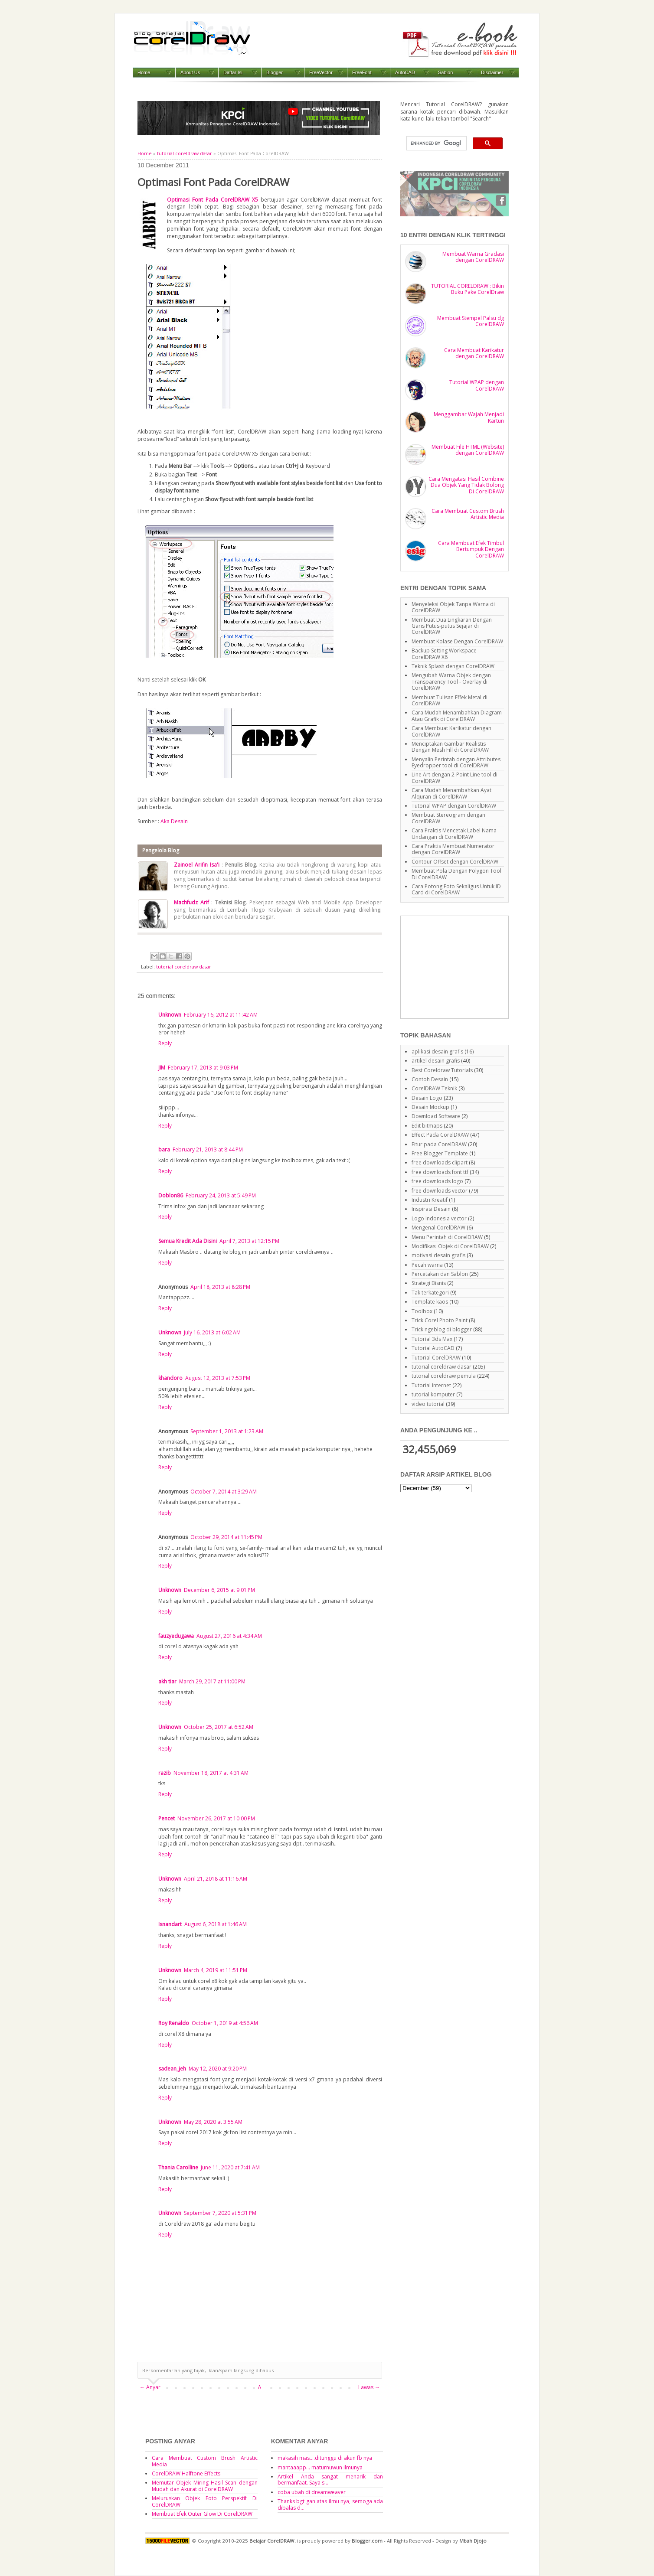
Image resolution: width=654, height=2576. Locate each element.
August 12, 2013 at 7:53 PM (217, 1378)
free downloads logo (437, 1181)
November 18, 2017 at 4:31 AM (211, 1773)
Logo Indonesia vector (439, 1218)
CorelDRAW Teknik (434, 1088)
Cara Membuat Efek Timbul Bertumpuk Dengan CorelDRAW (471, 549)
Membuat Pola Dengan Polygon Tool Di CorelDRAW (456, 873)
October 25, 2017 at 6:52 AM (218, 1727)
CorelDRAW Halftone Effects (186, 2473)
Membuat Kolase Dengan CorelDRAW (457, 641)
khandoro (170, 1378)
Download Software (436, 1116)
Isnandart (170, 1924)
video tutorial (428, 1404)
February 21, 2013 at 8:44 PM (208, 1149)
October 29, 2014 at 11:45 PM (226, 1537)
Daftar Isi (232, 72)
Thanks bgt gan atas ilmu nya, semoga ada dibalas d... (330, 2504)
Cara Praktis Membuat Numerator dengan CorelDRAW (453, 849)
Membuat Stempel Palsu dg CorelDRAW (470, 321)
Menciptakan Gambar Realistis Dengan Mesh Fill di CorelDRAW (450, 746)
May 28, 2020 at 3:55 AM (213, 2122)
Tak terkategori (430, 1292)
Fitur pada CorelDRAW (439, 1144)
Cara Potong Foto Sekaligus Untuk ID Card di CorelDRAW (456, 889)
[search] (436, 143)
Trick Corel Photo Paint (440, 1320)
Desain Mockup (430, 1107)
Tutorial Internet (431, 1385)
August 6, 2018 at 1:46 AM (215, 1924)
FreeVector (321, 72)
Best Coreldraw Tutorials (442, 1070)
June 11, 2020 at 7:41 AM (230, 2167)
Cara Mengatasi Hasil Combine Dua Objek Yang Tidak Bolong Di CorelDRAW (466, 485)
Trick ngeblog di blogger (442, 1329)
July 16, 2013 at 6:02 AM (212, 1332)
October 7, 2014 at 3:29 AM (223, 1491)
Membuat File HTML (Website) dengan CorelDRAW (468, 450)
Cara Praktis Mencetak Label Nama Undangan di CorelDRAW (454, 833)
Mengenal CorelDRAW (438, 1227)
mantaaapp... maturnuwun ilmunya (320, 2467)
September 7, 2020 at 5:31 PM (220, 2213)
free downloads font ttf (440, 1172)
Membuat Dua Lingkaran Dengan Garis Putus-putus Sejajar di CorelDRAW (452, 626)
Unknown (169, 1014)
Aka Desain (174, 821)
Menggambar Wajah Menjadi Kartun (469, 417)
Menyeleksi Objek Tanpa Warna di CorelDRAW (453, 607)
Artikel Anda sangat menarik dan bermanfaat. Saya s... (330, 2479)
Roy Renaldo (173, 2023)
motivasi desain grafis (438, 1255)
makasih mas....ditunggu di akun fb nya (325, 2458)
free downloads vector (440, 1190)
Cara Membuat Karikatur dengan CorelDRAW (474, 353)
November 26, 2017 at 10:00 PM (216, 1818)
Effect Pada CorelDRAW (440, 1134)
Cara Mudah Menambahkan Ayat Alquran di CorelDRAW (451, 793)
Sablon (445, 72)
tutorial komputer (433, 1394)
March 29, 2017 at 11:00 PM (212, 1681)
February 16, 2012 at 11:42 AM (221, 1014)
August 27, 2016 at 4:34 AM (229, 1636)
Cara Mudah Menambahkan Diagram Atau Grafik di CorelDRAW (457, 715)
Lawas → (369, 2387)
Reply (165, 1043)
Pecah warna (427, 1264)
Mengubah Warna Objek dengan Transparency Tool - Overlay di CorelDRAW (451, 681)
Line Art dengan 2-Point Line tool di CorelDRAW (454, 777)
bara (164, 1149)
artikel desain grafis (436, 1060)
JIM (161, 1067)
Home (143, 72)
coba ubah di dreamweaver (312, 2492)
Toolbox (422, 1311)
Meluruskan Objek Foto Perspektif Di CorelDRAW (205, 2501)
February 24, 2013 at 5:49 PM (221, 1195)
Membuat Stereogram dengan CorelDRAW (448, 818)
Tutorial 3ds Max (432, 1339)
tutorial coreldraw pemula (444, 1375)
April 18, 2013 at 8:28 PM (220, 1287)
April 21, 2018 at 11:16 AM (215, 1878)
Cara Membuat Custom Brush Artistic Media (468, 514)
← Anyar (150, 2387)
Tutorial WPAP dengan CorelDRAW (476, 385)
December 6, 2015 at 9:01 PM (219, 1590)
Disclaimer (492, 72)
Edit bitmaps (427, 1125)
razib (164, 1773)
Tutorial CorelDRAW (436, 1357)
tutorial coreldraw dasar (184, 153)
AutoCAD (405, 72)
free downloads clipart (440, 1162)
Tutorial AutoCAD (433, 1348)
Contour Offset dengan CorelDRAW (455, 861)
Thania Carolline (178, 2167)
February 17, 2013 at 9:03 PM (203, 1067)
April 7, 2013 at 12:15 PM (249, 1241)
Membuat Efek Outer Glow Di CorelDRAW (202, 2513)
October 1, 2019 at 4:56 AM (225, 2023)
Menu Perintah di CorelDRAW (447, 1237)
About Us (190, 72)
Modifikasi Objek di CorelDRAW (450, 1246)
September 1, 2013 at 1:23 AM (226, 1431)
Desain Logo (427, 1098)
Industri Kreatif (430, 1199)
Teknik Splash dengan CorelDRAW (453, 666)
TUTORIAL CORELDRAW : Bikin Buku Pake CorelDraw (467, 289)
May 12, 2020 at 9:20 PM (218, 2068)
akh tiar (167, 1681)
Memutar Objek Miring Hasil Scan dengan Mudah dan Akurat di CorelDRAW (205, 2485)
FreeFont (362, 72)
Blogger (274, 72)
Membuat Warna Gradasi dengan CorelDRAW (473, 257)
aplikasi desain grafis (437, 1051)
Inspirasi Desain (431, 1209)
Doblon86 (170, 1195)
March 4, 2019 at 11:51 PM (215, 1970)
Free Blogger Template (440, 1153)
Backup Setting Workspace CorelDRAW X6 (444, 653)
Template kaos (430, 1301)
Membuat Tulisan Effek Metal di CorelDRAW (449, 700)
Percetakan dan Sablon (440, 1274)
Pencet (166, 1818)
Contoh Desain (430, 1079)
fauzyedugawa (176, 1636)
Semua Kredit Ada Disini (187, 1241)
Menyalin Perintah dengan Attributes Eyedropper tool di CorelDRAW (456, 762)
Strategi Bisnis (429, 1283)
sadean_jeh (172, 2068)
